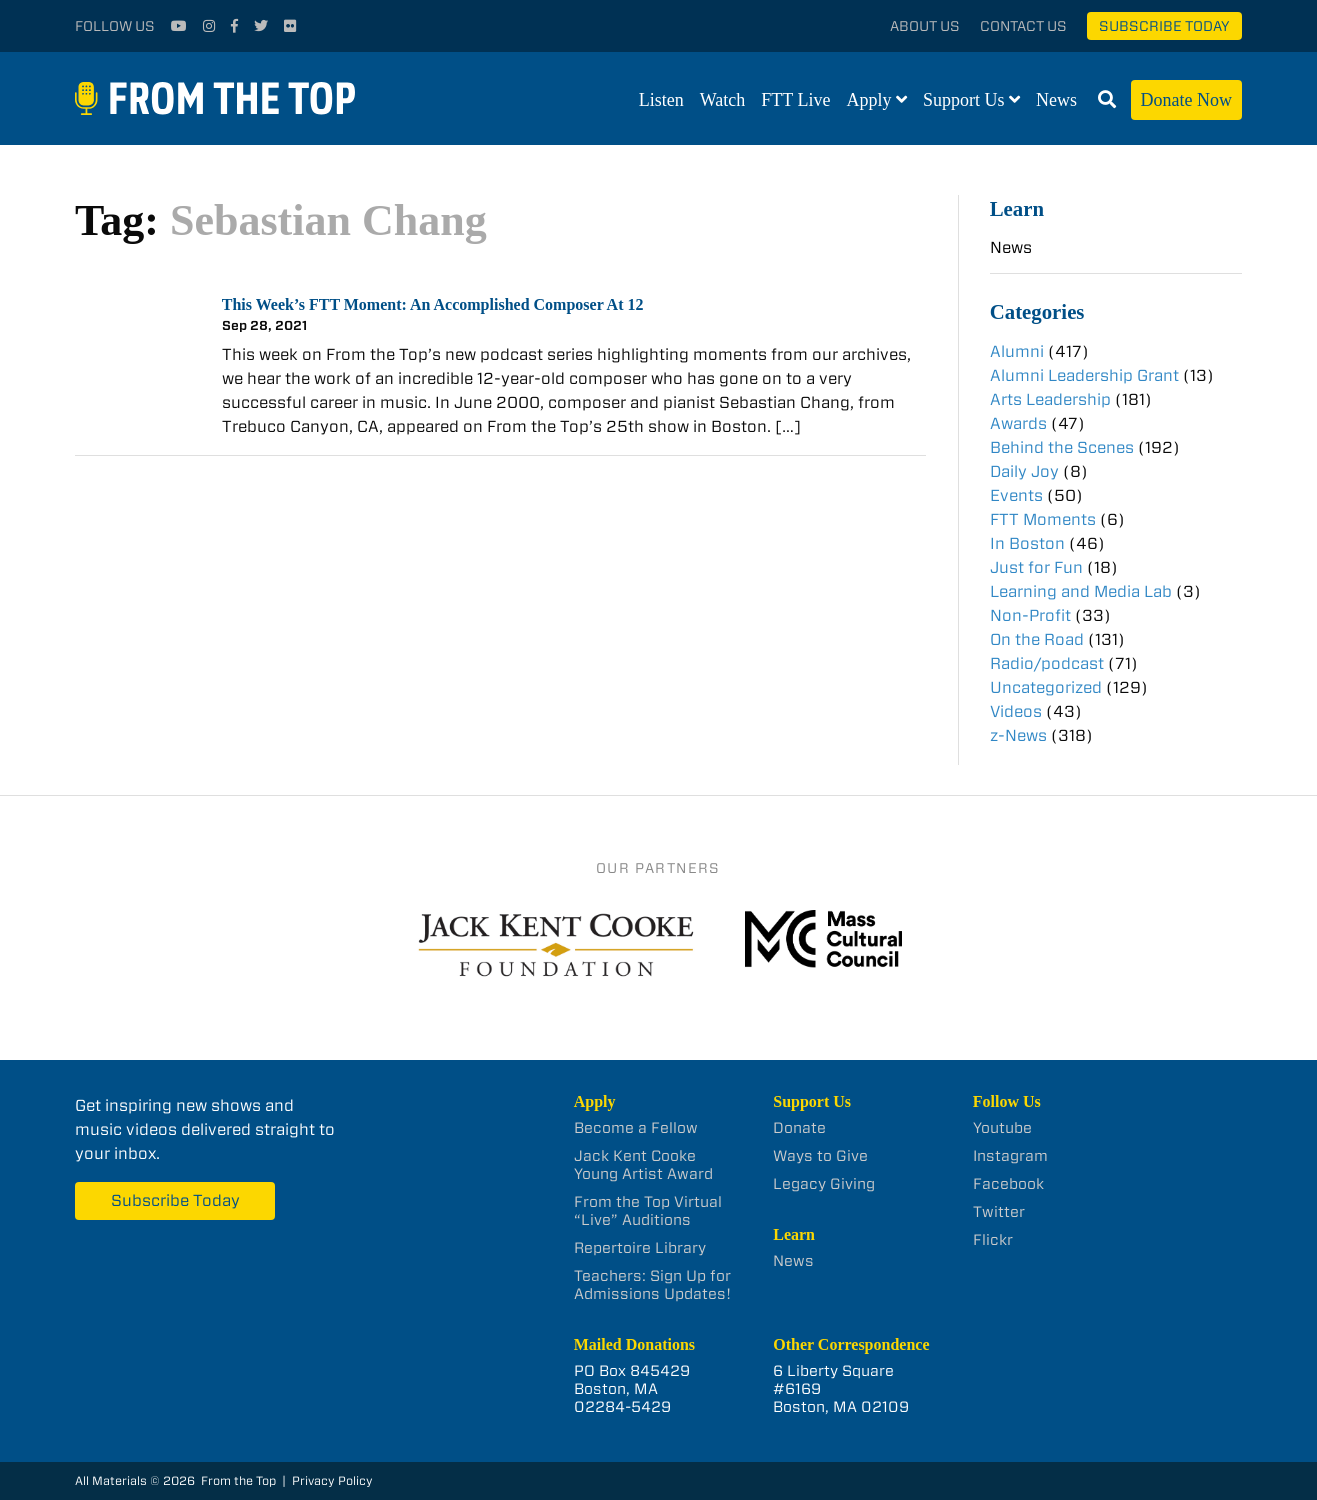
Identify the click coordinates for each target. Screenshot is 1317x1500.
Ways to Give (820, 1156)
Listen (661, 100)
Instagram (1010, 1156)
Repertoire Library (640, 1248)
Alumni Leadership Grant (1084, 375)
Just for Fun (1036, 567)
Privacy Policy (332, 1480)
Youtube (1002, 1128)
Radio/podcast (1047, 663)
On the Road (1037, 639)
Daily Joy (1024, 471)
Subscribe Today (1164, 26)
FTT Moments (1043, 519)
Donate (799, 1128)
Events (1016, 495)
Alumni (1017, 351)
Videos (1016, 711)
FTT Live (795, 100)
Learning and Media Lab (1081, 591)
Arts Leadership (1050, 399)
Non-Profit (1030, 615)
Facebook (1008, 1184)
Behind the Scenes (1062, 447)
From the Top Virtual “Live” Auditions (648, 1211)
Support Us (964, 100)
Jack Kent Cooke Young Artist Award (643, 1165)
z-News (1018, 735)
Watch (723, 100)
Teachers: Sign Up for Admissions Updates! (652, 1285)
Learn (1017, 208)
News (1056, 100)
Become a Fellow (636, 1128)
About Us (925, 26)
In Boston (1027, 543)
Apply (869, 100)
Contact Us (1023, 26)
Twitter (999, 1212)
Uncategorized (1046, 687)
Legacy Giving (824, 1184)
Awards (1018, 423)
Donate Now (1186, 100)
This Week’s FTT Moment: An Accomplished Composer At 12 (433, 304)
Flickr (993, 1240)
